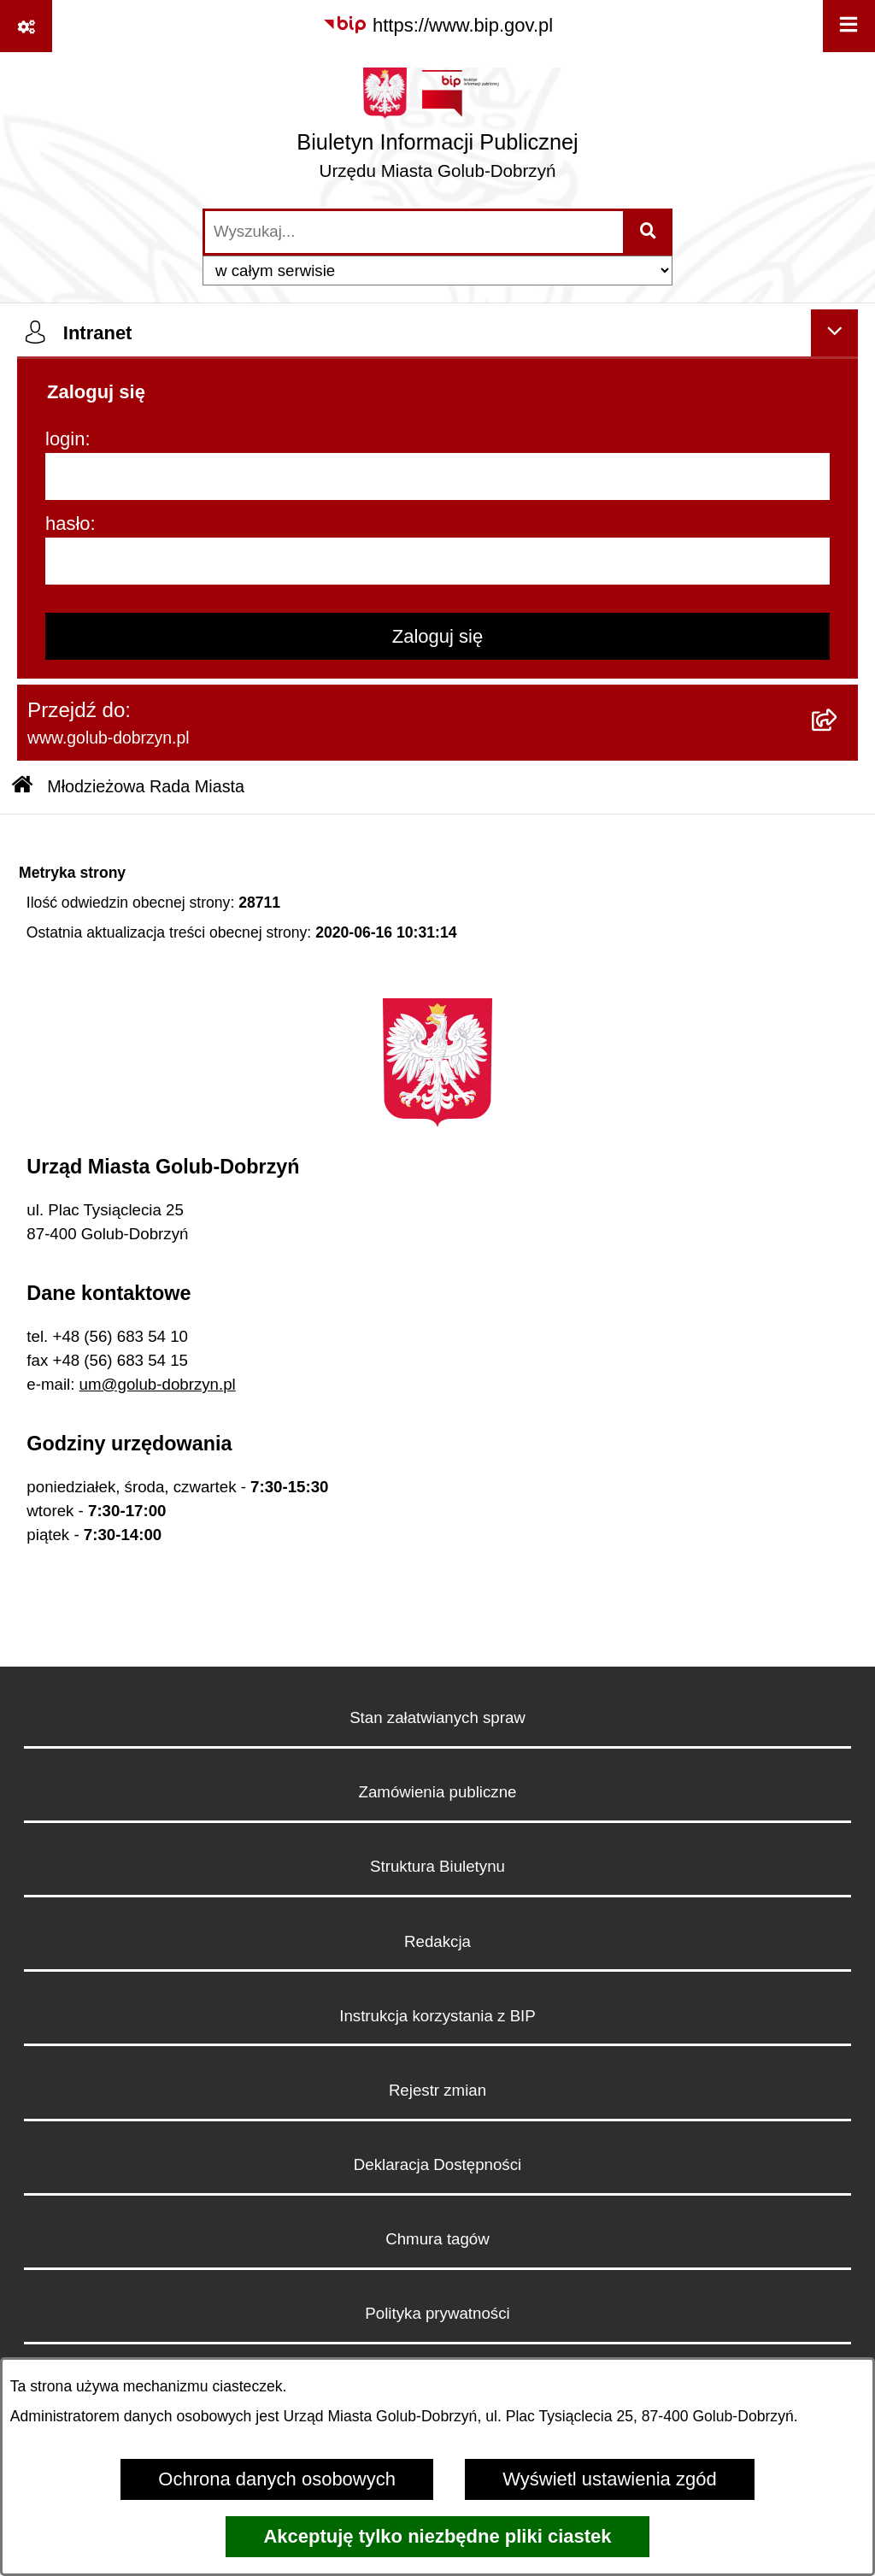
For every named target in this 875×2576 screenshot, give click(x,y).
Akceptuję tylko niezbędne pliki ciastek (437, 2536)
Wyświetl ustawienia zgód (609, 2479)
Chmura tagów (437, 2239)
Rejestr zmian (437, 2090)
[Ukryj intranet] (834, 332)
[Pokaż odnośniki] (26, 26)
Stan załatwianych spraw (437, 1717)
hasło (68, 523)
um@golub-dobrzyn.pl (157, 1384)
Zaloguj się (437, 636)
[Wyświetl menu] (849, 26)
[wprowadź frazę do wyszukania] (414, 232)
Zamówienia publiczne (438, 1792)
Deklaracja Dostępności (437, 2164)
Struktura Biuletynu (437, 1866)
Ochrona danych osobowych (277, 2479)
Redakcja (437, 1941)
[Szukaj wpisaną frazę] (648, 232)
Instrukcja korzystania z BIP (437, 2016)
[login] (437, 476)
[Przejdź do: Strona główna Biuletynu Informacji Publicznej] (22, 787)
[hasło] (437, 561)
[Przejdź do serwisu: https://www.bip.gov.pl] (437, 25)
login (65, 439)
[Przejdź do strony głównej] (437, 129)
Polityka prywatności (437, 2313)
